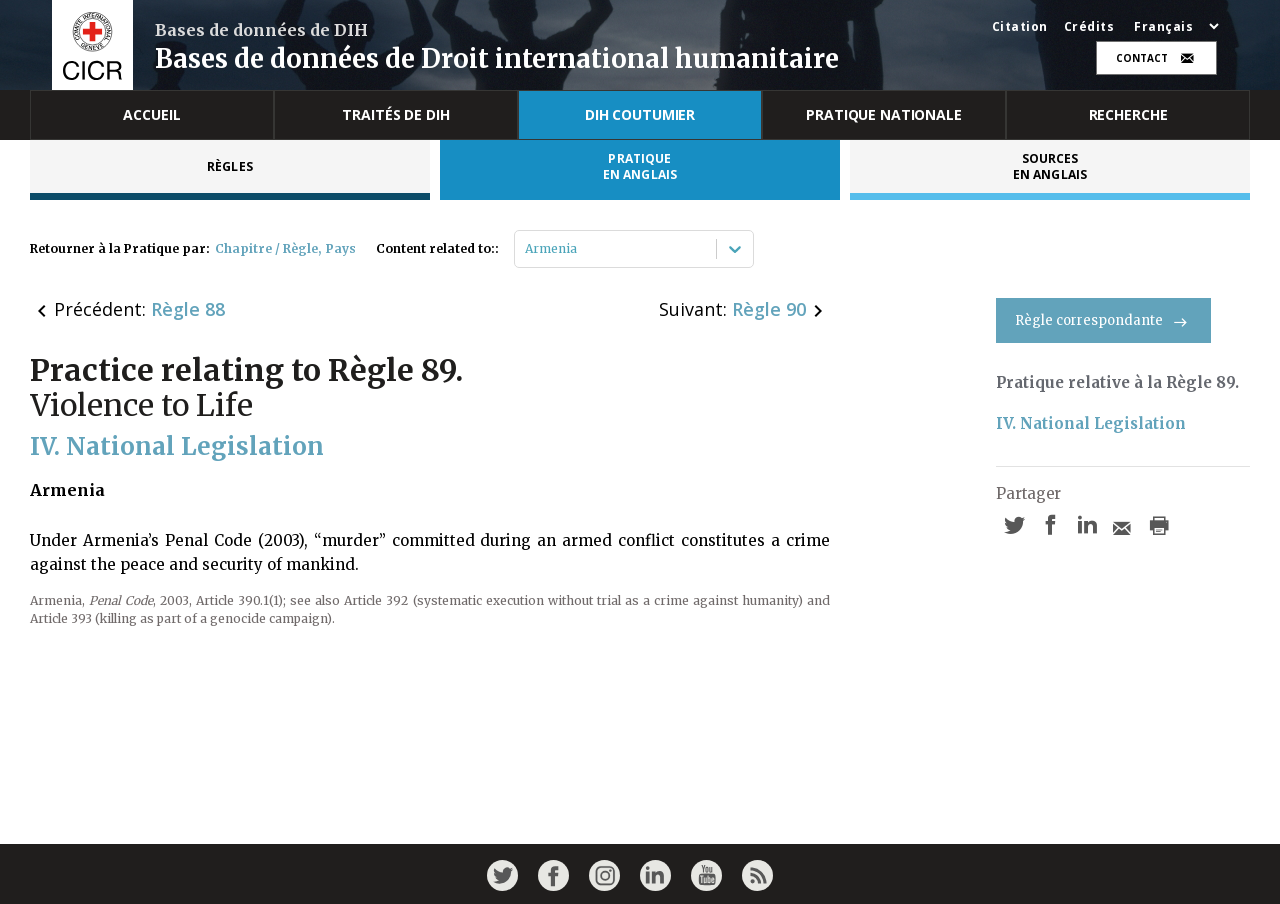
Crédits (1089, 27)
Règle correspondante (1103, 320)
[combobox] (526, 249)
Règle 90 (769, 309)
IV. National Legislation (1091, 423)
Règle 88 (188, 309)
